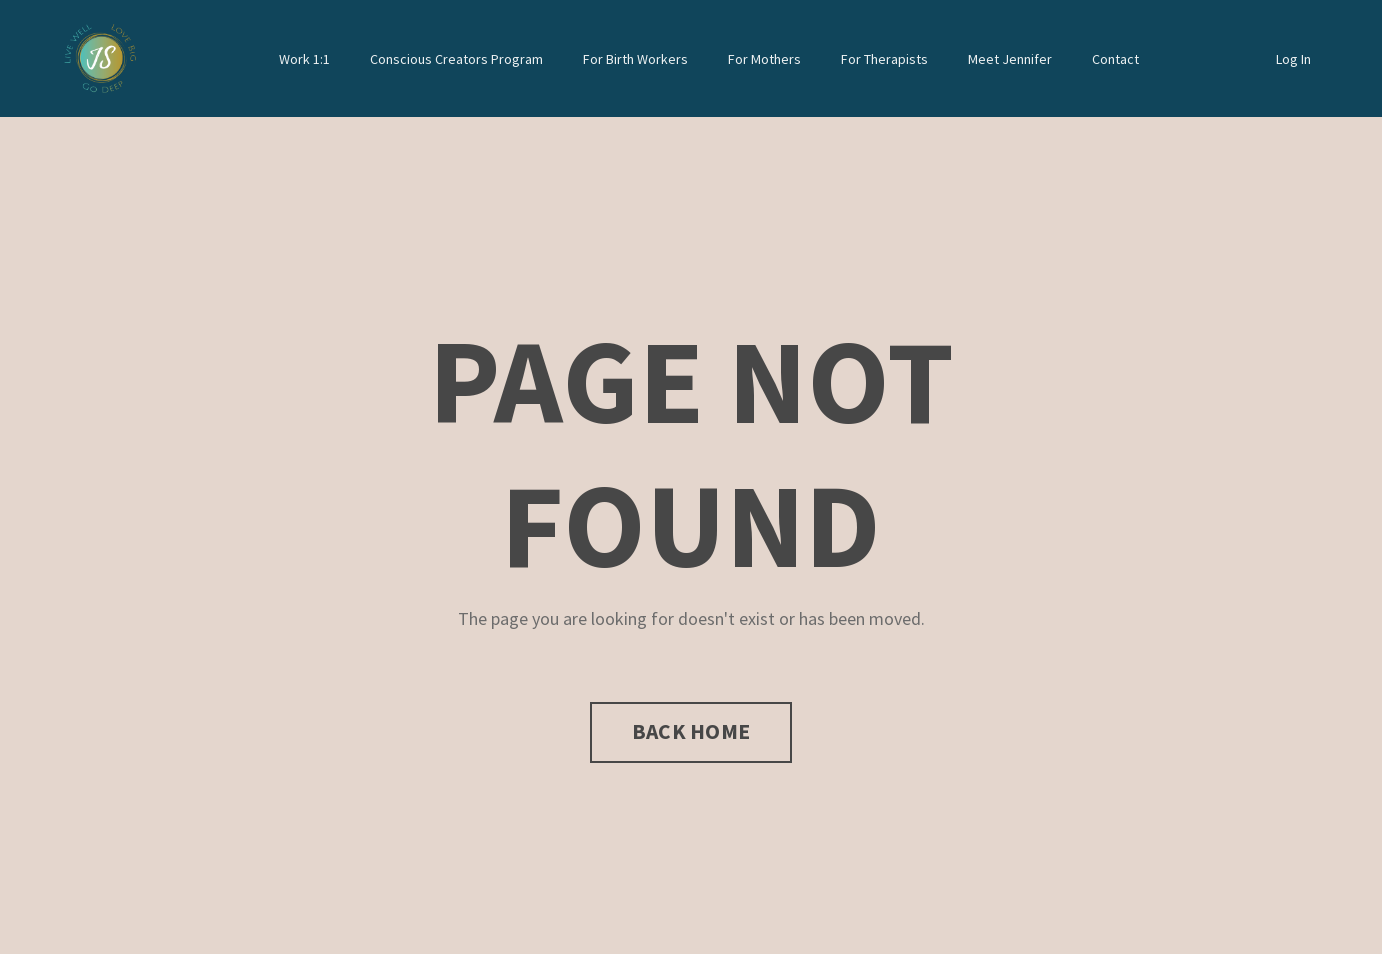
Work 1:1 (304, 59)
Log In (1293, 59)
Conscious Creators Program (456, 59)
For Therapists (884, 59)
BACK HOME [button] (691, 731)
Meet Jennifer (1010, 59)
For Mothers (764, 59)
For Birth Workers (635, 59)
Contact (1115, 59)
